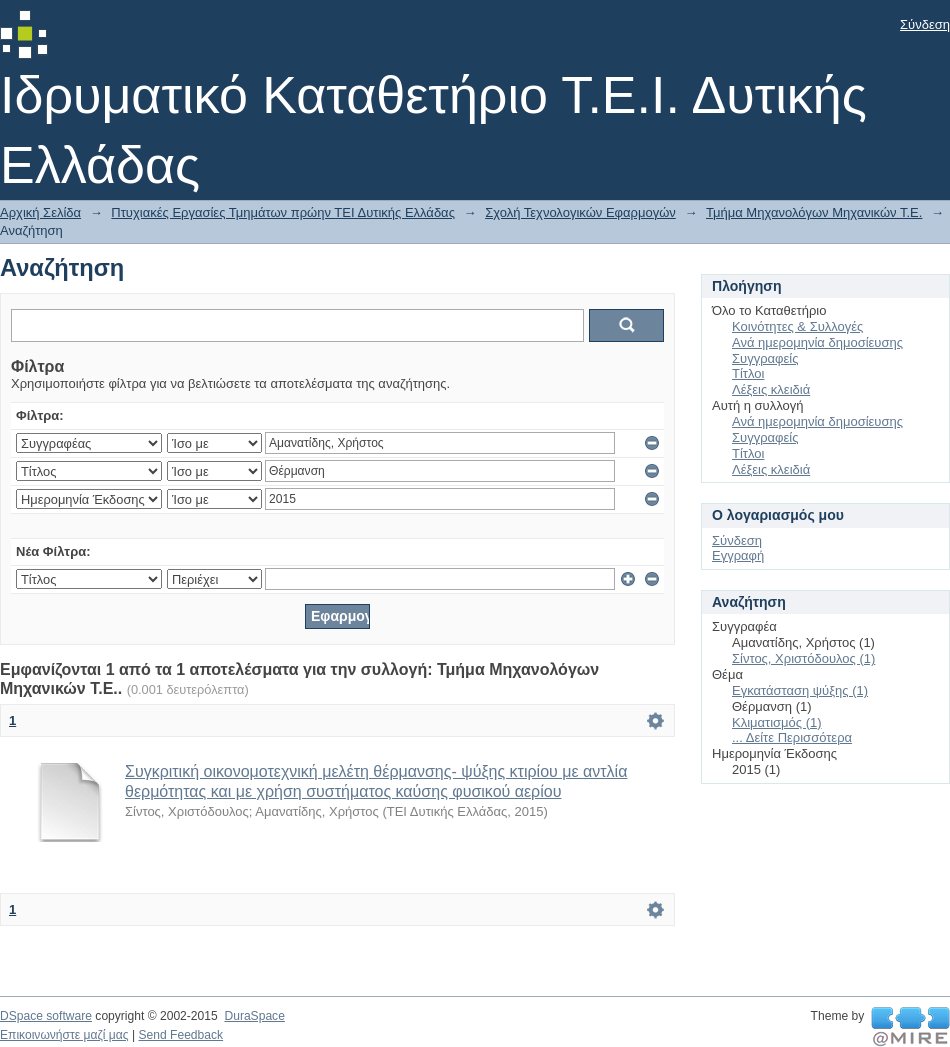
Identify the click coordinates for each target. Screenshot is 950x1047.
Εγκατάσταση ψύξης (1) (800, 690)
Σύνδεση (925, 24)
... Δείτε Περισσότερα (792, 737)
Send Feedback (180, 1035)
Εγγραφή (738, 555)
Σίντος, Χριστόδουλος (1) (803, 658)
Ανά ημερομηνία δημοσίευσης (817, 342)
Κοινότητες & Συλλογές (797, 326)
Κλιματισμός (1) (777, 722)
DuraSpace (254, 1016)
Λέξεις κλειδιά (771, 389)
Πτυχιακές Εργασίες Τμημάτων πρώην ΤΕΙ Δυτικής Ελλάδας (283, 212)
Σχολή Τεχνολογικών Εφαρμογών (580, 212)
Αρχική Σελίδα (40, 212)
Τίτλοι (748, 373)
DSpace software (46, 1016)
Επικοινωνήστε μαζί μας (64, 1035)
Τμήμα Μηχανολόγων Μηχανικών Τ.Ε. (814, 212)
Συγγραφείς (765, 358)
